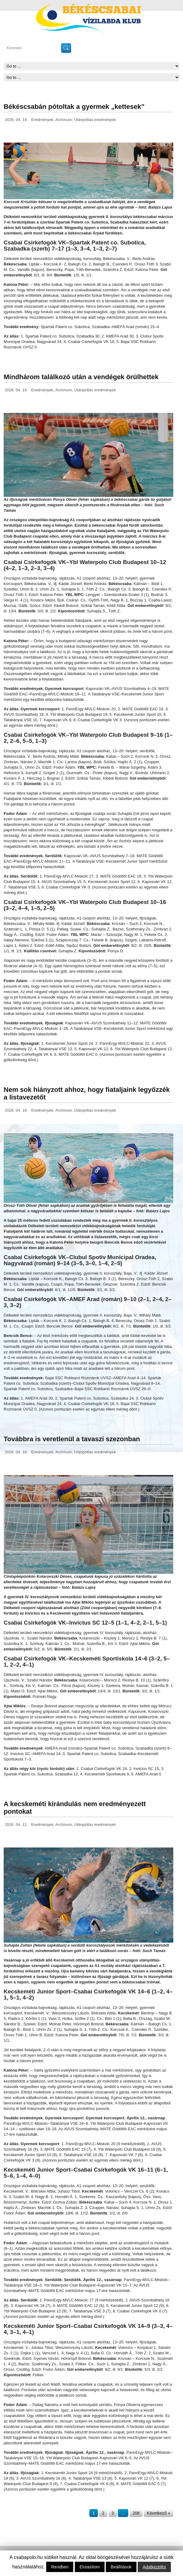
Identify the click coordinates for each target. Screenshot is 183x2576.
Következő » (158, 2513)
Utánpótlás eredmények (95, 119)
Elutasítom (90, 2566)
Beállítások (121, 2566)
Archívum (63, 119)
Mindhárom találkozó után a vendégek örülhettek (81, 377)
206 (136, 2513)
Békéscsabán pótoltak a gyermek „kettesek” (74, 106)
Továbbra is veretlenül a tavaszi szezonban (72, 1439)
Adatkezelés (154, 2566)
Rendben (59, 2566)
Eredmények (42, 119)
